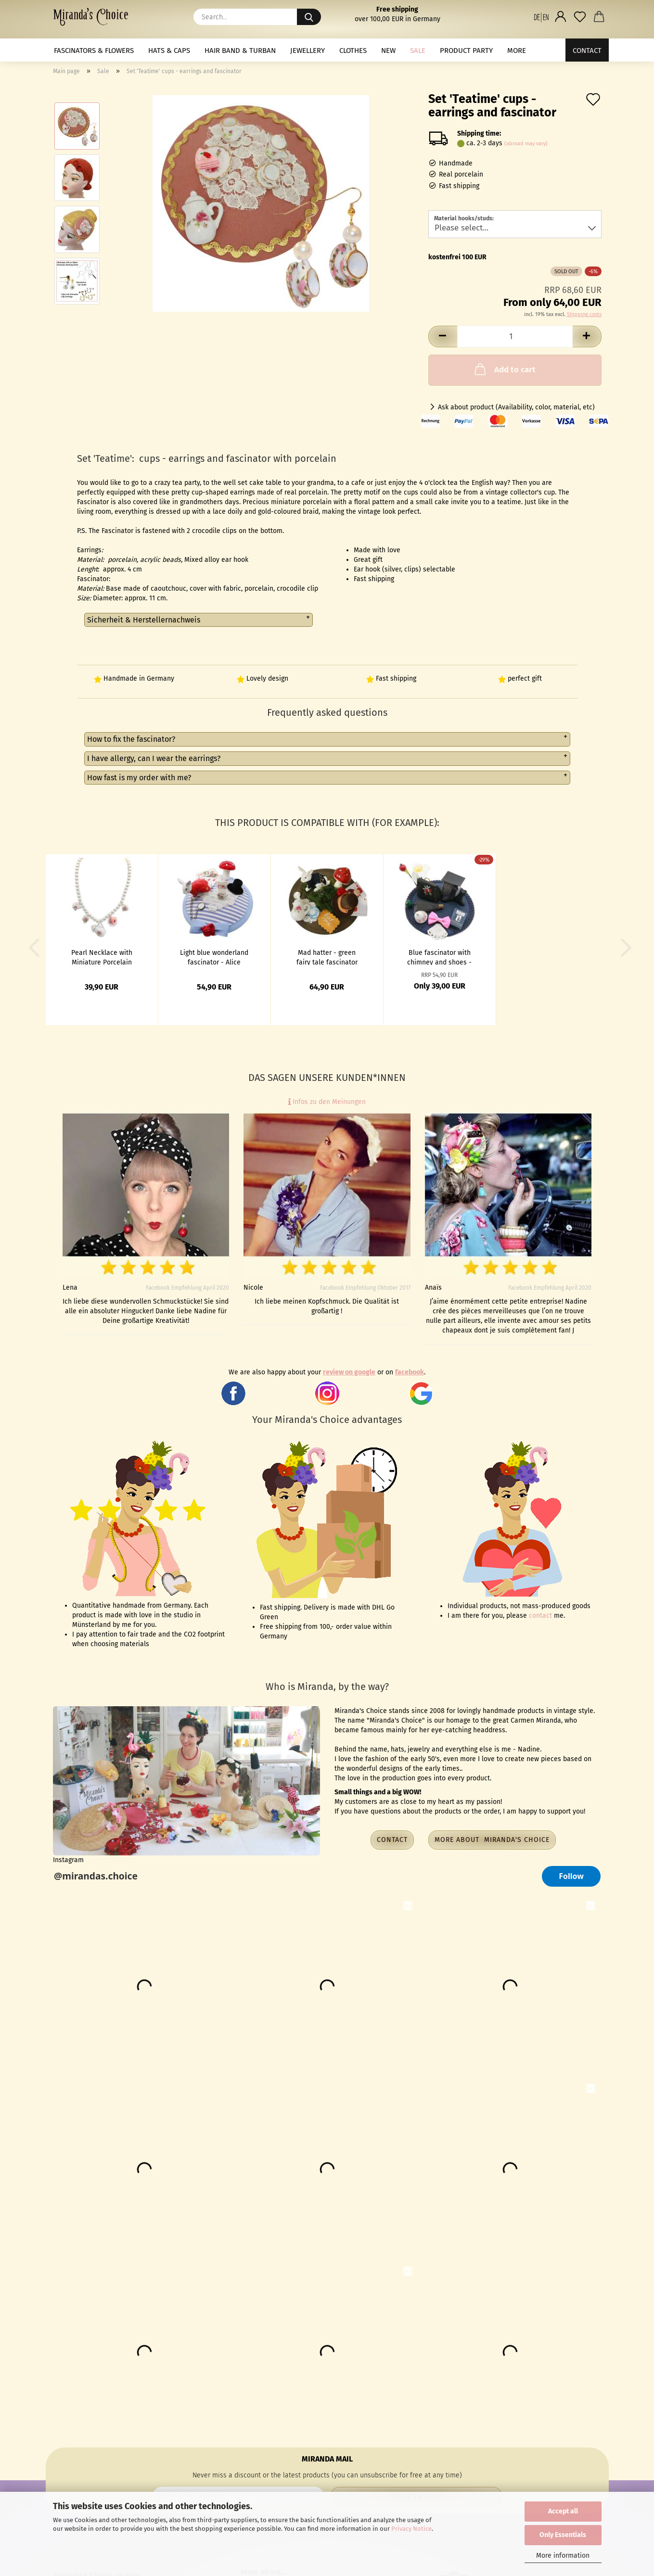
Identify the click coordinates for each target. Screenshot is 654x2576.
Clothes (353, 50)
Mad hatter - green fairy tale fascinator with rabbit (327, 957)
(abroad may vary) (526, 143)
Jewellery (307, 50)
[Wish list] (580, 17)
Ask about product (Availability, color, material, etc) (516, 407)
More (516, 50)
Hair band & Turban (240, 50)
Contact (587, 50)
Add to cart (504, 369)
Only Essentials (562, 2535)
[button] (541, 17)
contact (540, 1616)
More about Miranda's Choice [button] (492, 1840)
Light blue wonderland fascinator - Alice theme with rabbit (214, 957)
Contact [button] (392, 1840)
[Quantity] (515, 336)
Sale (417, 50)
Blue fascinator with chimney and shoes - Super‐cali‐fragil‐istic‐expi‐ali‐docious (439, 957)
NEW (388, 50)
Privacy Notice (411, 2528)
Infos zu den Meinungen (327, 1102)
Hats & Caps (169, 50)
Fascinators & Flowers (94, 50)
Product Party (466, 50)
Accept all (563, 2511)
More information (563, 2555)
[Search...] (309, 17)
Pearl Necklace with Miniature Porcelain (101, 957)
